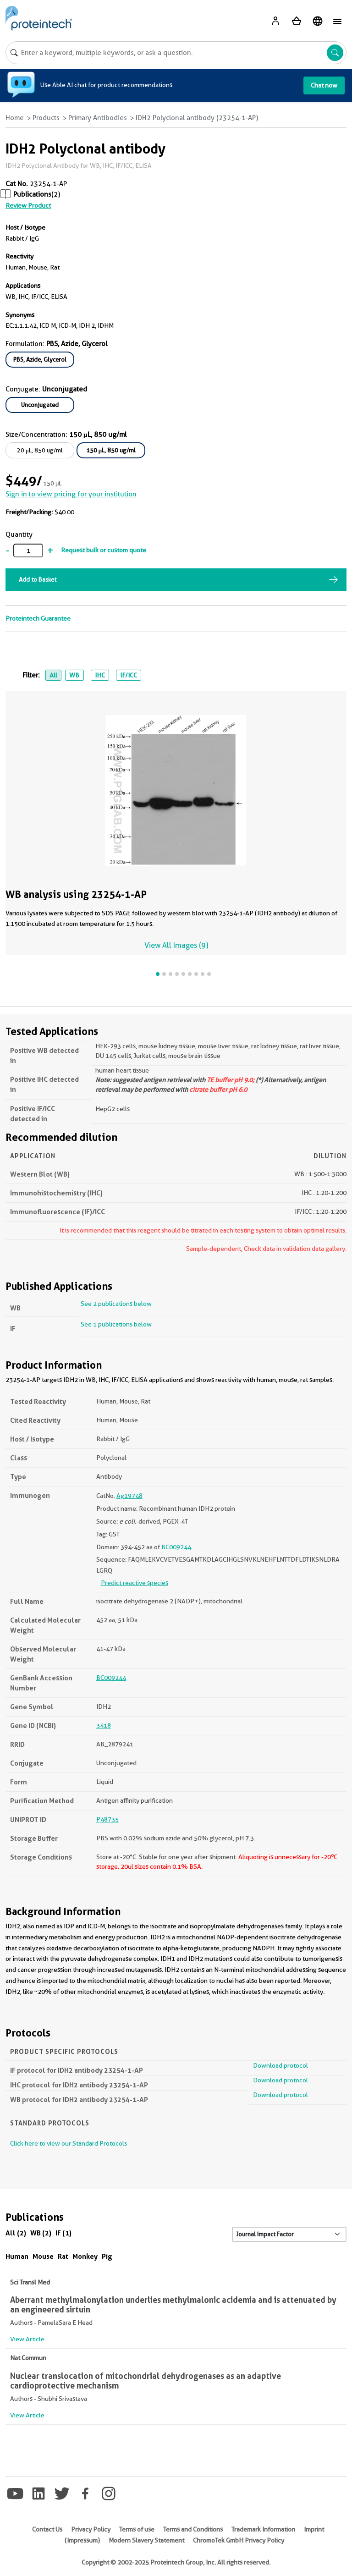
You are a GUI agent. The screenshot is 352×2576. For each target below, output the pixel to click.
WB (74, 675)
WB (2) (40, 2233)
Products (46, 118)
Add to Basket (37, 579)
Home (15, 118)
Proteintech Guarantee (38, 618)
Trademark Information (263, 2529)
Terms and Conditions (193, 2529)
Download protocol (280, 2065)
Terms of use (136, 2529)
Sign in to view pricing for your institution (71, 494)
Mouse (43, 2256)
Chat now (324, 85)
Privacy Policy (90, 2529)
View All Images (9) (176, 945)
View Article (27, 2339)
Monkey (85, 2256)
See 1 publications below (116, 1324)
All (53, 675)
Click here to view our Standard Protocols (68, 2143)
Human (17, 2256)
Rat (63, 2256)
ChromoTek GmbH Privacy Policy (238, 2540)
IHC (100, 675)
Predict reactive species (134, 1582)
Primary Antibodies (97, 118)
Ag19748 (129, 1495)
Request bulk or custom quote (103, 550)
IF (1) (63, 2233)
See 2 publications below (116, 1303)
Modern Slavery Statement (146, 2540)
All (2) (16, 2233)
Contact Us (47, 2529)
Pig (107, 2256)
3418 (103, 1725)
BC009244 (176, 1547)
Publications (32, 194)
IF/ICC (128, 675)
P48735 (107, 1819)
